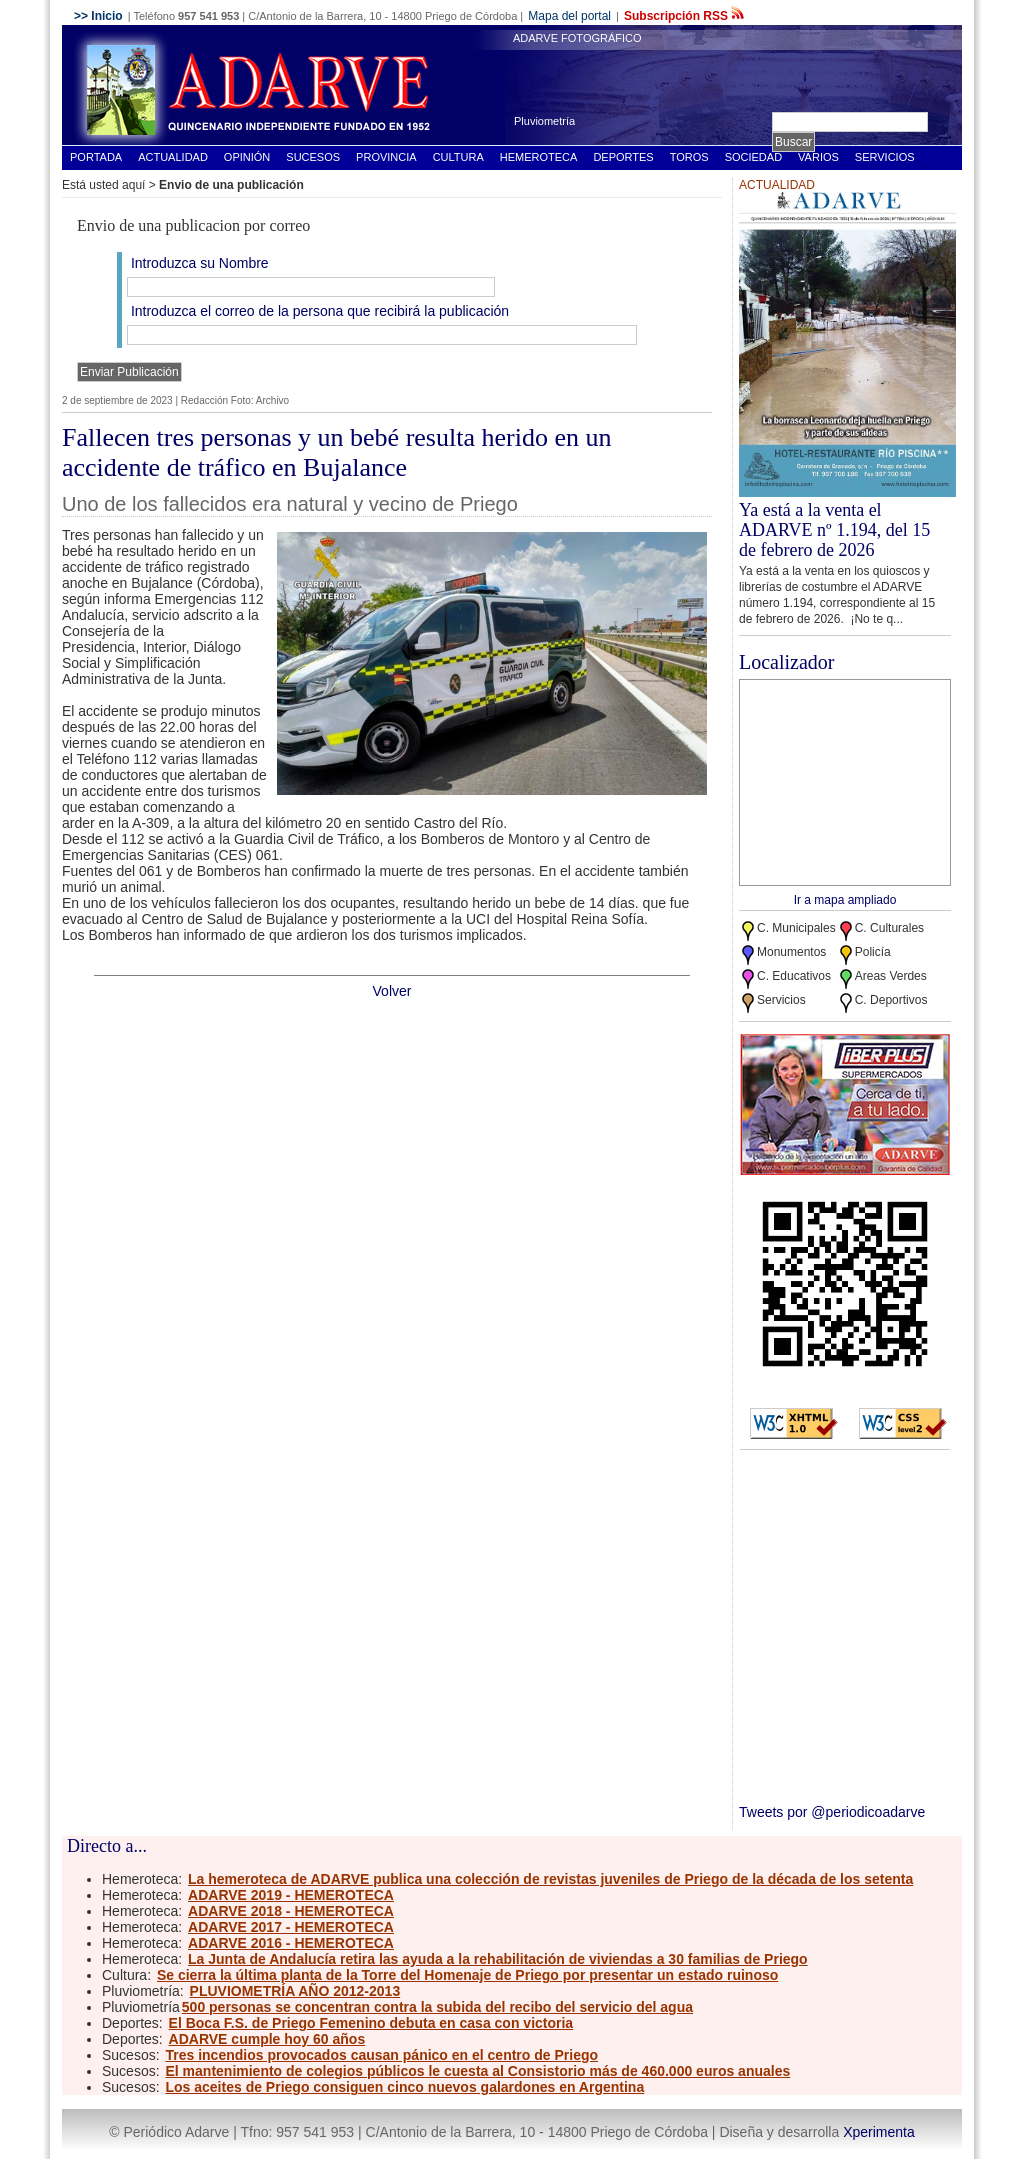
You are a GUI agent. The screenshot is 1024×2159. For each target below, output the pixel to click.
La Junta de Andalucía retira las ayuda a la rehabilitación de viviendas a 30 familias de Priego (498, 1959)
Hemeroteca (539, 157)
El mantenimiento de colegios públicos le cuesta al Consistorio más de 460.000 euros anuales (477, 2071)
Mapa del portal (569, 16)
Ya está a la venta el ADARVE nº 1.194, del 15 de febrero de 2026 (834, 530)
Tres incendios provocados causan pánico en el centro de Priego (381, 2055)
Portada (96, 157)
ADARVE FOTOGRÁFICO (577, 38)
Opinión (247, 157)
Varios (818, 157)
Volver (392, 991)
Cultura (458, 157)
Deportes (623, 157)
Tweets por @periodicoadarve (832, 1812)
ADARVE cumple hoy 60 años (267, 2039)
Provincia (386, 157)
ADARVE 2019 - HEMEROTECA (291, 1895)
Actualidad (173, 157)
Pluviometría (544, 121)
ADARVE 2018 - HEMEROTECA (291, 1911)
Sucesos (313, 157)
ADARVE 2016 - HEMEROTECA (291, 1943)
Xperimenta (879, 2132)
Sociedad (753, 157)
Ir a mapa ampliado (845, 900)
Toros (689, 157)
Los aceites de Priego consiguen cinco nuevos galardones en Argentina (404, 2087)
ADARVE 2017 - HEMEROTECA (291, 1927)
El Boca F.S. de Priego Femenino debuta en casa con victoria (371, 2023)
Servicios (885, 157)
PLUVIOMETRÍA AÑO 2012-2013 (295, 1991)
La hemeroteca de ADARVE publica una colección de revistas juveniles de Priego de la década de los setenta (550, 1879)
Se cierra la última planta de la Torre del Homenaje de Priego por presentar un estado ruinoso (467, 1975)
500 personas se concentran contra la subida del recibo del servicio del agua (437, 2007)
